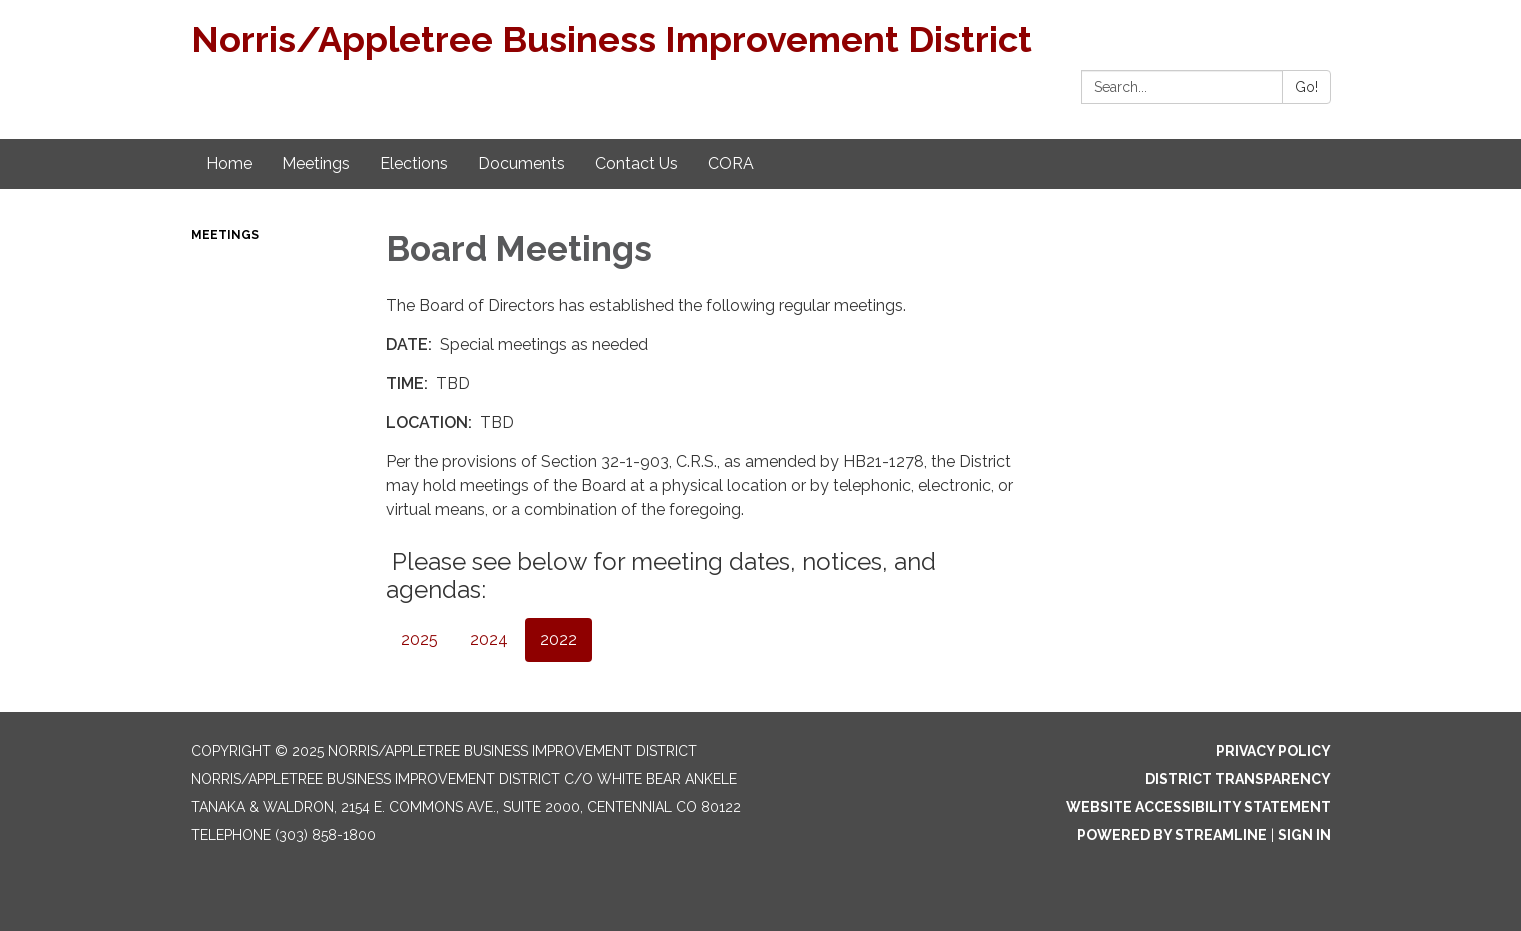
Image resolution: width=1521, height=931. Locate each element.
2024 (489, 639)
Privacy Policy (1273, 751)
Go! (1306, 87)
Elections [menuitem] (414, 163)
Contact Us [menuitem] (636, 163)
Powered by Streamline (1172, 835)
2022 (558, 639)
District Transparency (1238, 779)
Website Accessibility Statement (1198, 807)
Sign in (1304, 835)
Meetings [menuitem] (316, 163)
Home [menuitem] (229, 163)
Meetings (225, 235)
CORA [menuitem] (731, 163)
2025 (419, 639)
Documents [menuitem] (521, 163)
